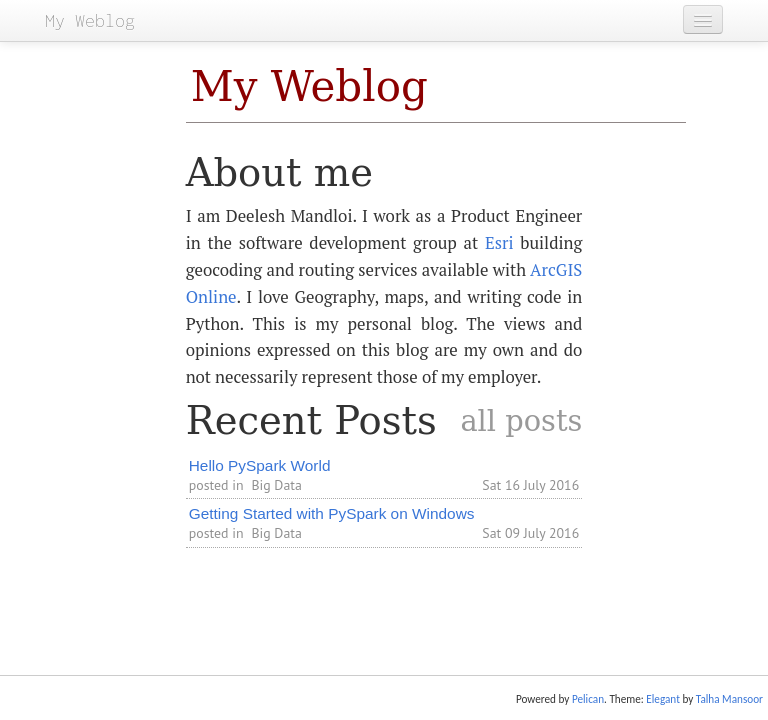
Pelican (588, 699)
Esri (499, 243)
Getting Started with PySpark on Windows (332, 513)
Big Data (276, 485)
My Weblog (309, 86)
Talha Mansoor (729, 699)
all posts (521, 421)
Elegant (663, 699)
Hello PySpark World (260, 465)
